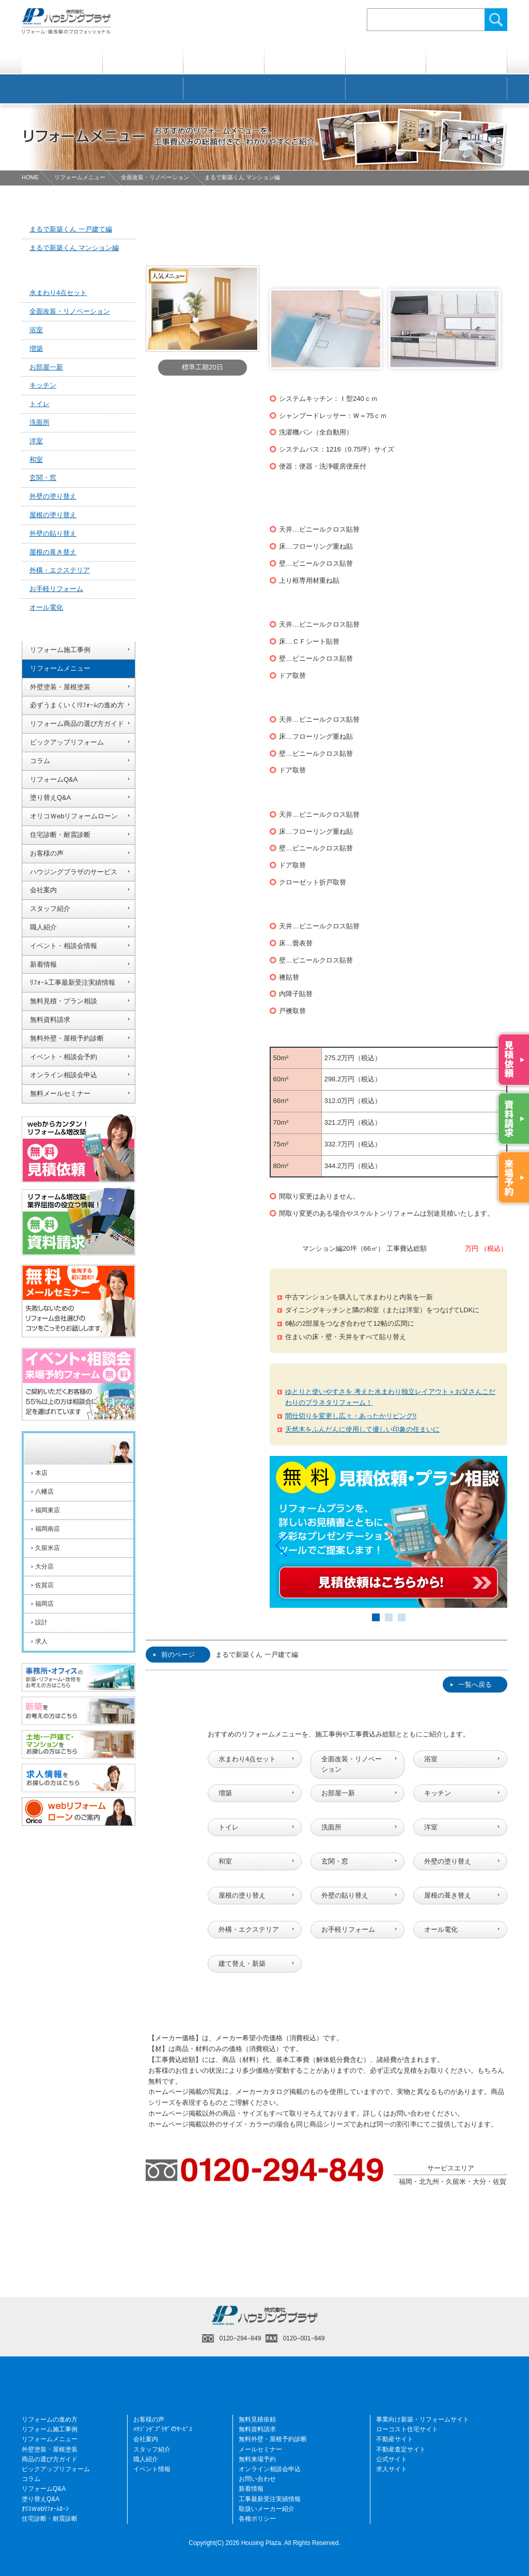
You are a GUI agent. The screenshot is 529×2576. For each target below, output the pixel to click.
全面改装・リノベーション (155, 177)
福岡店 (44, 1603)
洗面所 (331, 1826)
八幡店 (44, 1491)
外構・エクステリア (249, 1929)
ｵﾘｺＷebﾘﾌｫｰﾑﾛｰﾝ (45, 2508)
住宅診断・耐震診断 (60, 835)
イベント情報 (151, 2469)
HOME (30, 177)
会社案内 (43, 890)
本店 (41, 1473)
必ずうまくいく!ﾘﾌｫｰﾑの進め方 (77, 705)
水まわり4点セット (247, 1758)
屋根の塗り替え (242, 1895)
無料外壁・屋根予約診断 (67, 1038)
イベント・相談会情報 (63, 946)
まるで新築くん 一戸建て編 (256, 1654)
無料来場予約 (257, 2458)
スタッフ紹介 (50, 908)
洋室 (431, 1826)
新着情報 (43, 964)
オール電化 (441, 1929)
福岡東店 (47, 1510)
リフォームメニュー (79, 177)
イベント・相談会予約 (63, 1057)
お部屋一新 (338, 1792)
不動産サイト (394, 2439)
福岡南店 (47, 1528)
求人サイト (391, 2469)
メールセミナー (260, 2449)
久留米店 (47, 1547)
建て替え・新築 (242, 1963)
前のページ (174, 1654)
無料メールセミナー (60, 1093)
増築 (225, 1792)
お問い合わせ (257, 2478)
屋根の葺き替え (447, 1895)
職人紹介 (43, 927)
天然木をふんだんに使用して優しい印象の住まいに (362, 1429)
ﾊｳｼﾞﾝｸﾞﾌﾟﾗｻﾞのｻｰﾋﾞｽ (162, 2429)
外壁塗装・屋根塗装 (60, 687)
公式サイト (391, 2458)
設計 (41, 1622)
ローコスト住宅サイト (407, 2429)
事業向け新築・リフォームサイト (422, 2419)
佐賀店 (44, 1585)
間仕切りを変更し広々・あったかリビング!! (350, 1416)
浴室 (431, 1758)
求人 (41, 1641)
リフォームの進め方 (49, 2419)
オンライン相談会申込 (63, 1075)
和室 (225, 1861)
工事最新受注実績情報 (270, 2498)
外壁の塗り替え (447, 1861)
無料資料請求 (50, 1019)
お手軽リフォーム (348, 1929)
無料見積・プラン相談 (63, 1001)
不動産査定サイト (401, 2449)
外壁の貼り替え (344, 1895)
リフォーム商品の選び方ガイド (77, 723)
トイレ (229, 1826)
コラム (40, 761)
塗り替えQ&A (50, 797)
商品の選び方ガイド (49, 2458)
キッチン (437, 1792)
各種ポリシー (257, 2518)
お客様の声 (47, 853)
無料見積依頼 (257, 2419)
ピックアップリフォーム (67, 742)
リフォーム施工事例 (60, 650)
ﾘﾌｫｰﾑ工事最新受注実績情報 (72, 982)
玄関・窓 (334, 1861)
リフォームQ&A (53, 779)
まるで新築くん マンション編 (74, 248)
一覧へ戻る (471, 1684)
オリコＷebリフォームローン (74, 816)
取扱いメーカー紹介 (266, 2508)
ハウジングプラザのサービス (73, 872)
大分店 (44, 1566)
